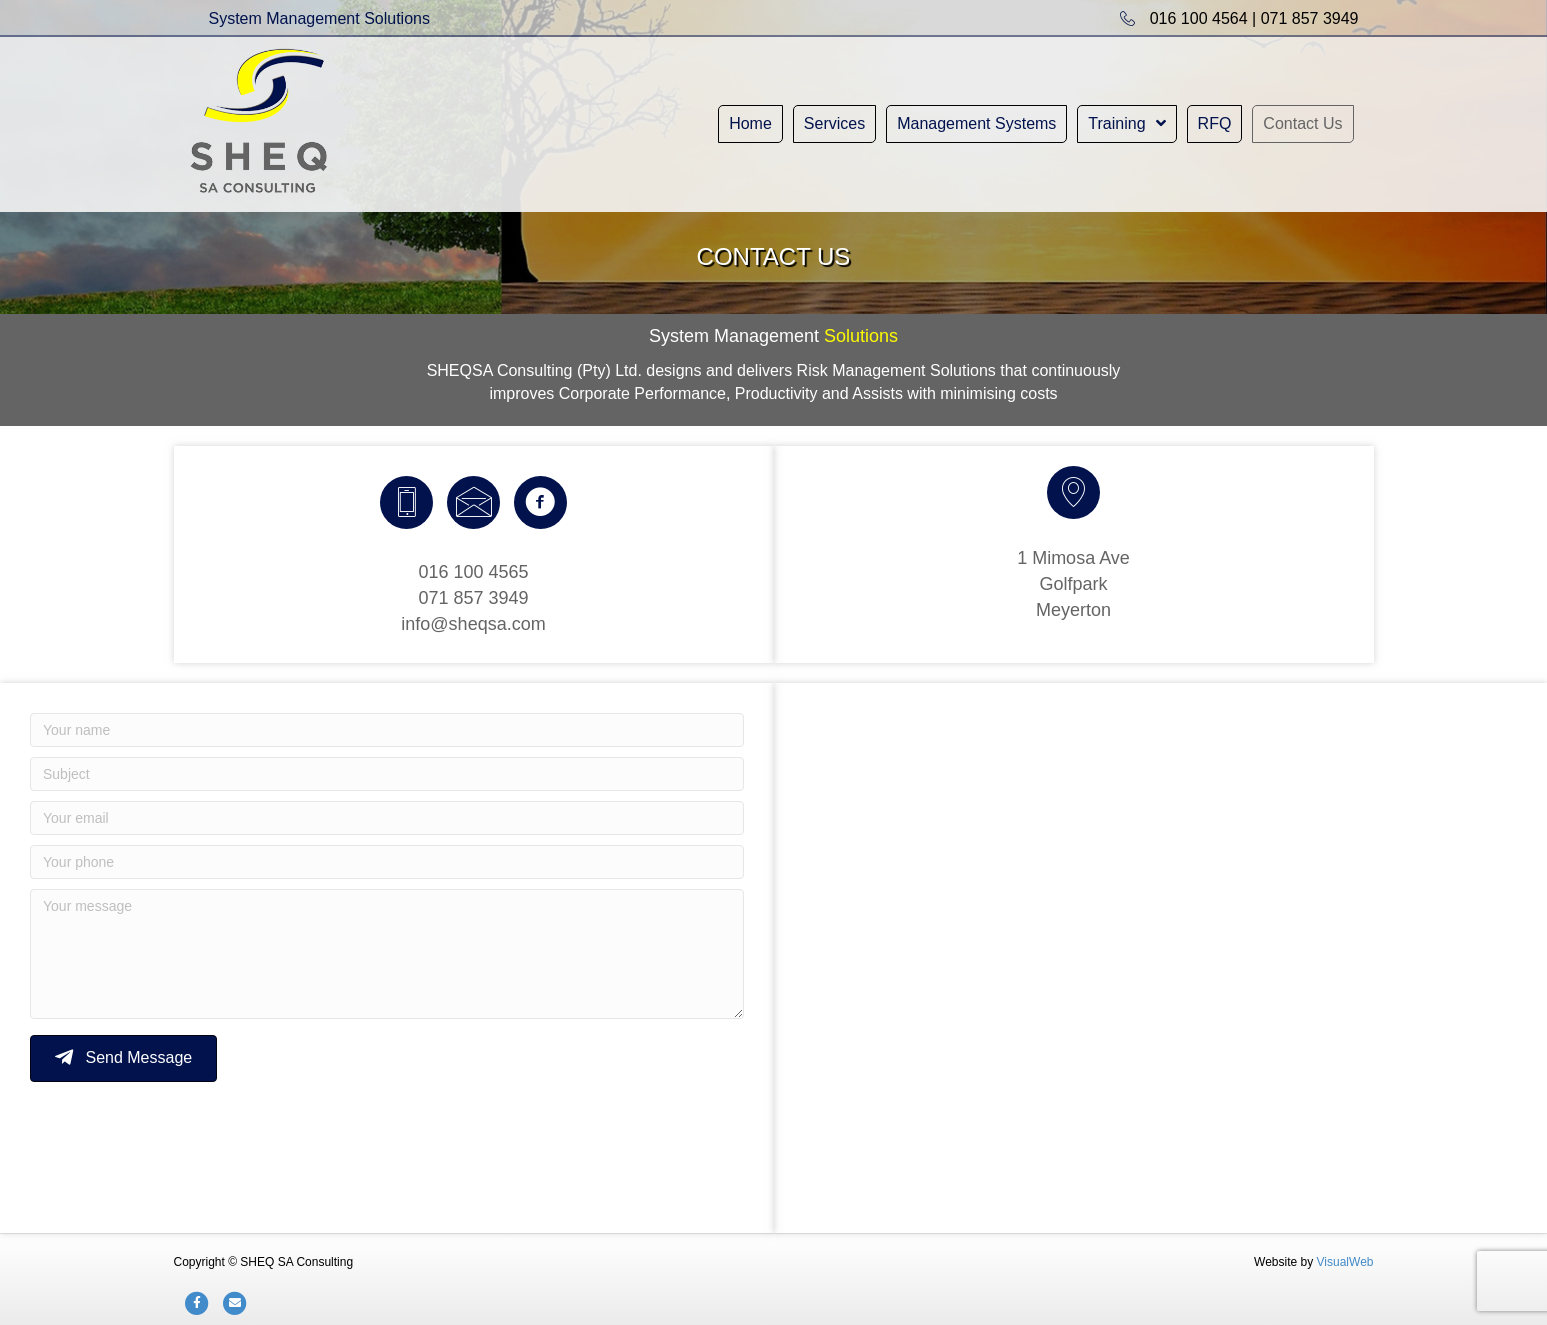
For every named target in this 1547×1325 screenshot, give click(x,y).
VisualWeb (1345, 1262)
